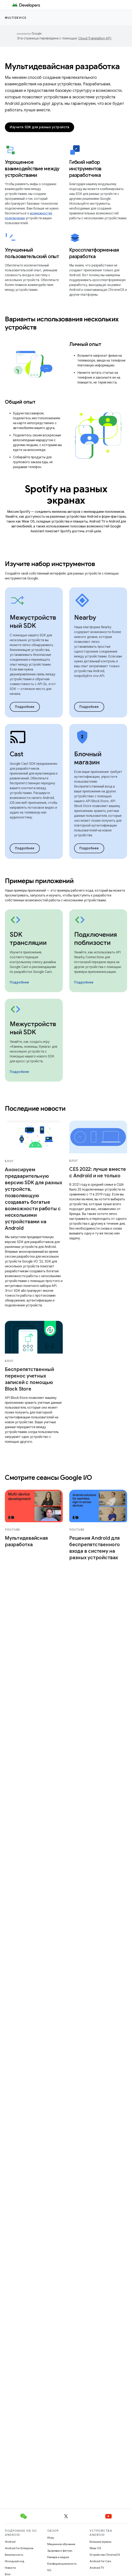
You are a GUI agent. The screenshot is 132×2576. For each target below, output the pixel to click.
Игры (50, 2537)
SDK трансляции (28, 938)
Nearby (85, 617)
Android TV (97, 2567)
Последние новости (35, 1108)
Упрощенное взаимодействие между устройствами (32, 168)
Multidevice (16, 18)
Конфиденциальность (62, 2563)
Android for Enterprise (19, 2548)
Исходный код (14, 2561)
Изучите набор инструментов (50, 564)
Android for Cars (100, 2561)
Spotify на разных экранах (66, 494)
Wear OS (95, 2548)
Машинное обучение (61, 2544)
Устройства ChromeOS (105, 2554)
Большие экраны (100, 2541)
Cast (16, 754)
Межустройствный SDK (33, 621)
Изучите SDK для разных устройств (39, 127)
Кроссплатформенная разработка (94, 253)
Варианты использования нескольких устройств (62, 323)
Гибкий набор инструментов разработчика (85, 168)
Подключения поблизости (95, 938)
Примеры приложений (39, 881)
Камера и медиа (58, 2557)
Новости (10, 2567)
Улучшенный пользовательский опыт (32, 253)
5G (49, 2570)
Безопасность (14, 2554)
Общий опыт (20, 402)
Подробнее (25, 707)
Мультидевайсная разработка (62, 66)
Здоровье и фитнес (59, 2550)
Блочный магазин (87, 758)
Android (10, 2541)
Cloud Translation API (94, 38)
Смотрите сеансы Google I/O (48, 1477)
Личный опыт (85, 344)
